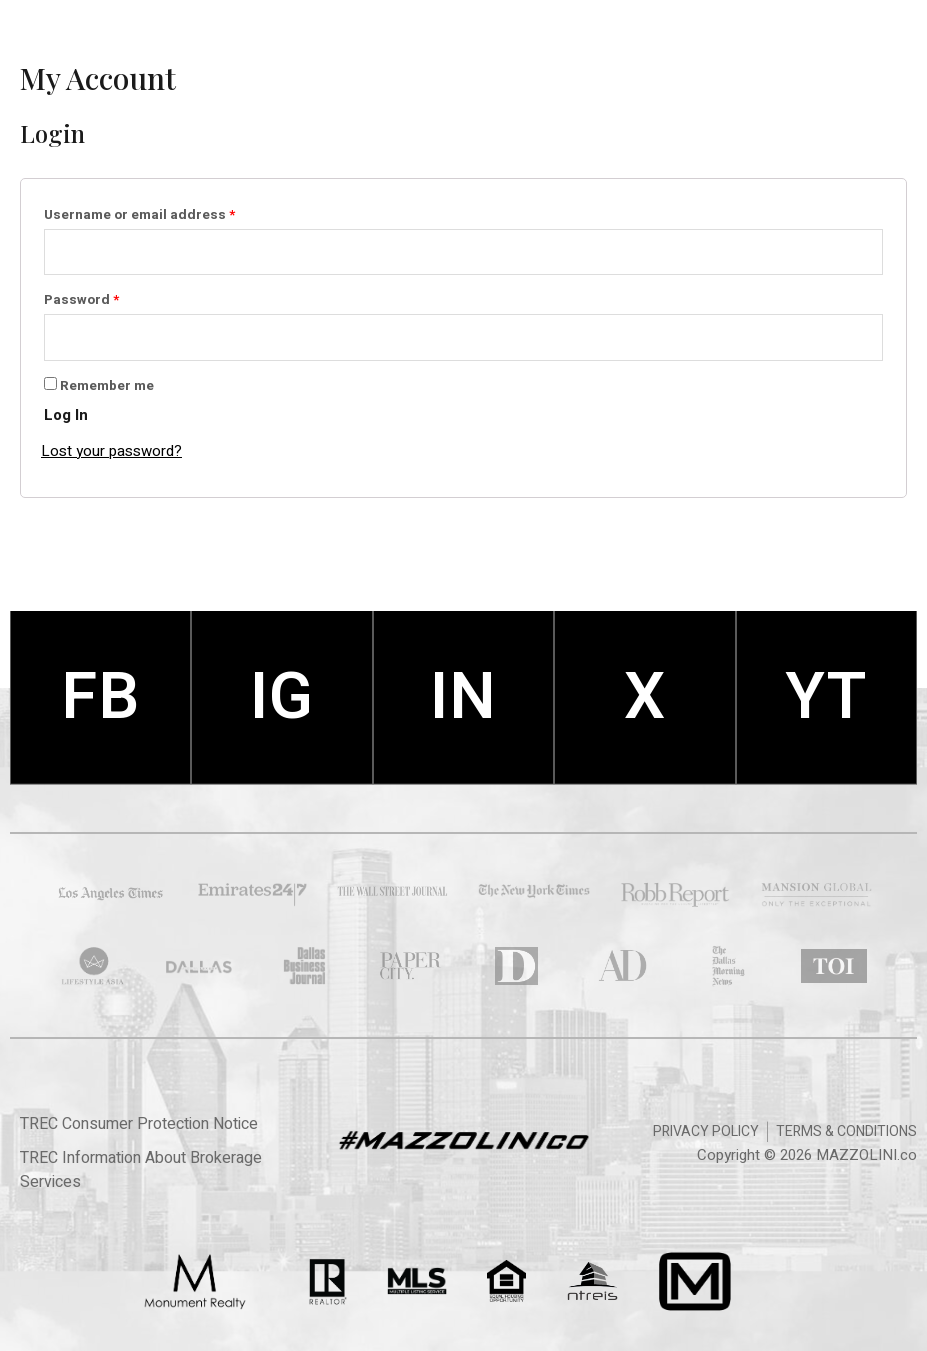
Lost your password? (111, 451)
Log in (66, 415)
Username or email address (169, 213)
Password (111, 298)
